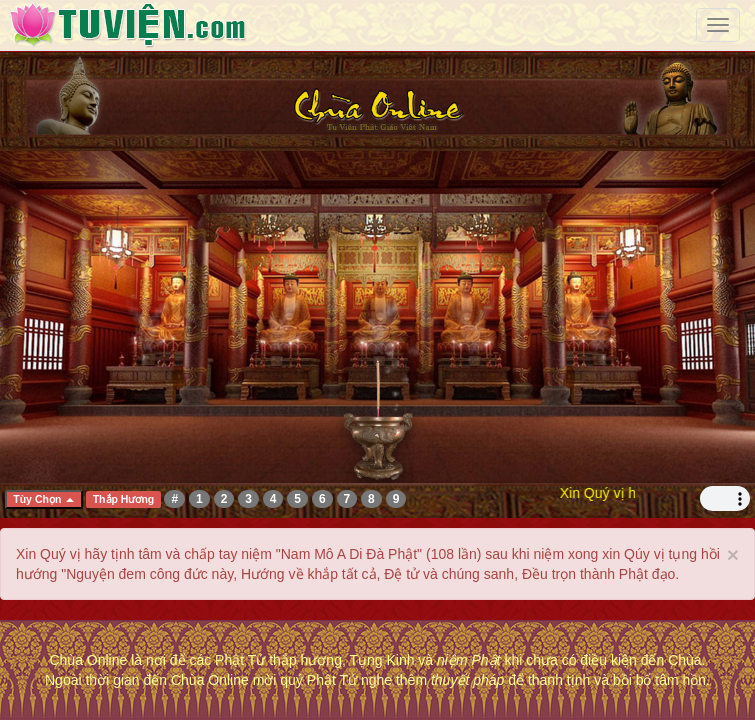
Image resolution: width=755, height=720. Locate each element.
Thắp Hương (124, 499)
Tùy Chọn (43, 499)
